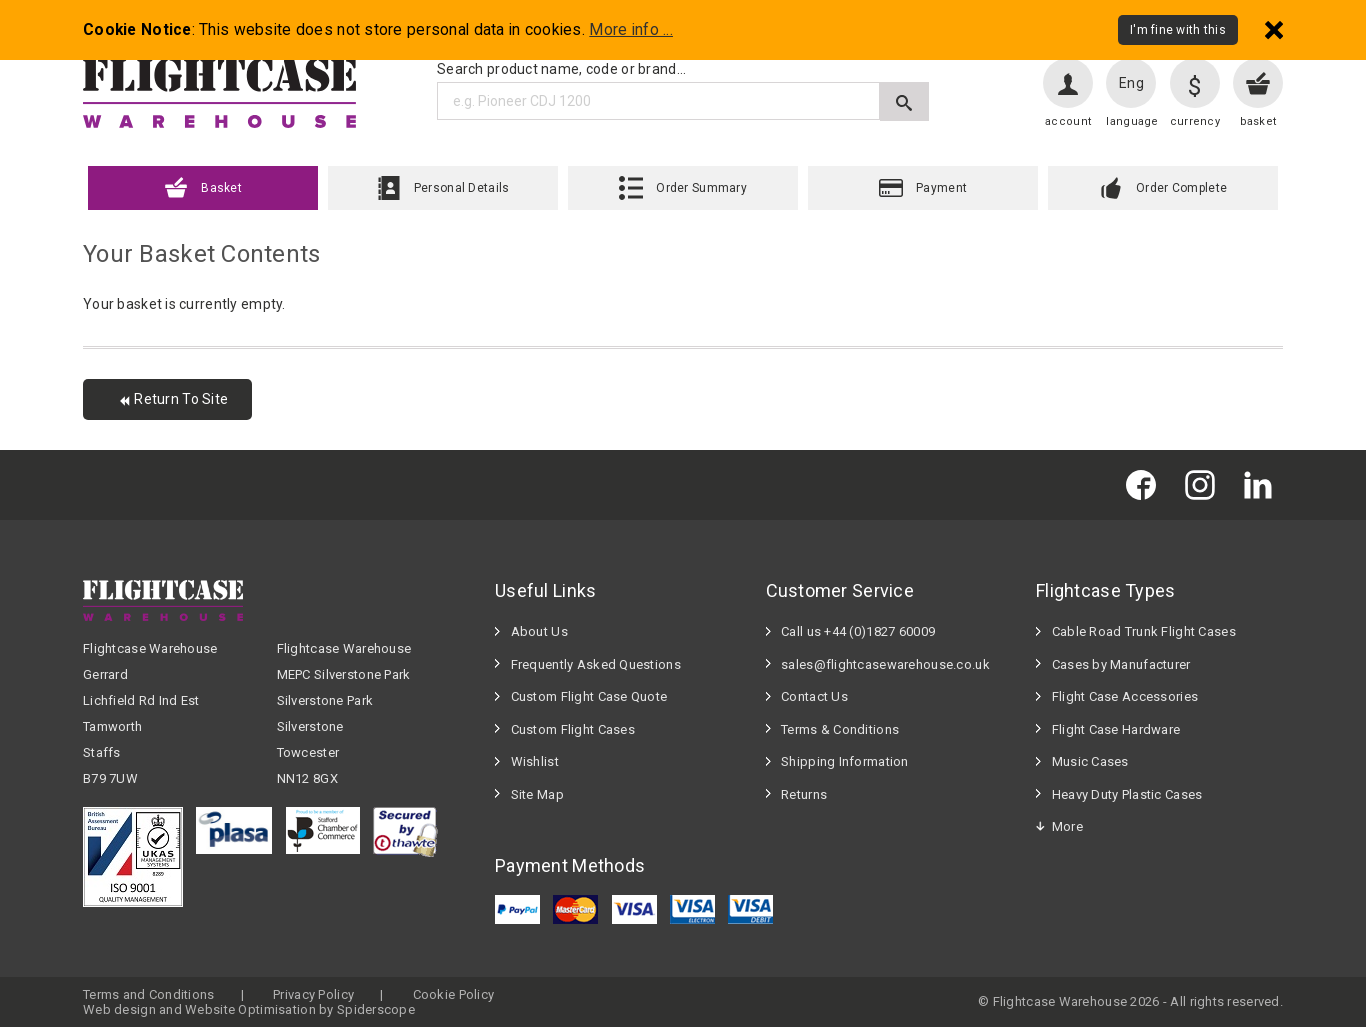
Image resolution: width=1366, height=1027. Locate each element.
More (1067, 826)
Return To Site (172, 399)
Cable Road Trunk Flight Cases (1144, 631)
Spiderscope (376, 1009)
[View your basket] (1258, 83)
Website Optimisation (250, 1009)
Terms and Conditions (149, 994)
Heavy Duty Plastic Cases (1127, 794)
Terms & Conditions (840, 729)
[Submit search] (904, 101)
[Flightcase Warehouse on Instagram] (1205, 484)
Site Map (537, 794)
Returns (804, 794)
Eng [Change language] (1131, 83)
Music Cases (1090, 761)
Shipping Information (845, 761)
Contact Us (814, 696)
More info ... (631, 30)
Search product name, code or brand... (561, 69)
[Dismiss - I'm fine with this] (1274, 29)
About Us (539, 631)
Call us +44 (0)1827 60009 (858, 631)
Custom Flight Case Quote (589, 696)
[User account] (1068, 83)
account (1068, 121)
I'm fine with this (1178, 30)
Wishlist (535, 761)
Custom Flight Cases (573, 729)
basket (1258, 121)
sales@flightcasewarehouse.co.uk (885, 664)
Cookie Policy (454, 994)
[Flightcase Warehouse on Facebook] (1146, 484)
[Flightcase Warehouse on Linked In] (1263, 484)
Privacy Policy (313, 994)
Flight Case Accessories (1125, 696)
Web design (119, 1009)
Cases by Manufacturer (1121, 664)
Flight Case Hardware (1116, 729)
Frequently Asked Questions (596, 664)
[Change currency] (1195, 83)
